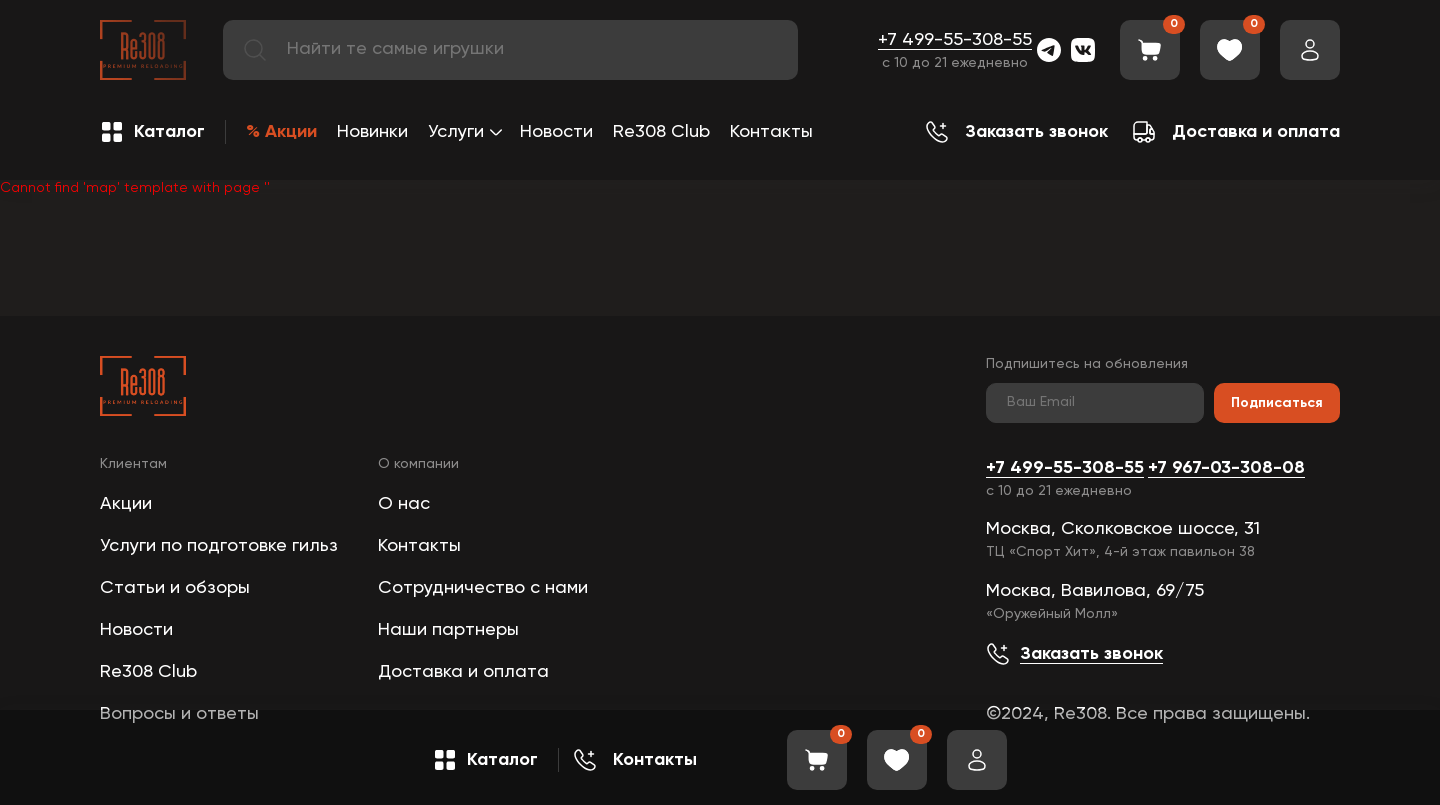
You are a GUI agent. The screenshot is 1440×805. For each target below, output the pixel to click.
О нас (404, 504)
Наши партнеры (448, 630)
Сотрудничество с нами (483, 588)
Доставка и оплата (463, 672)
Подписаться (1277, 403)
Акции (126, 504)
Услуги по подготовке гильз (219, 546)
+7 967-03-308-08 (1226, 468)
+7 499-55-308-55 (955, 40)
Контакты (771, 132)
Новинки (372, 132)
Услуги (456, 132)
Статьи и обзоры (175, 588)
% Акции (281, 132)
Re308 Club (661, 132)
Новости (556, 132)
